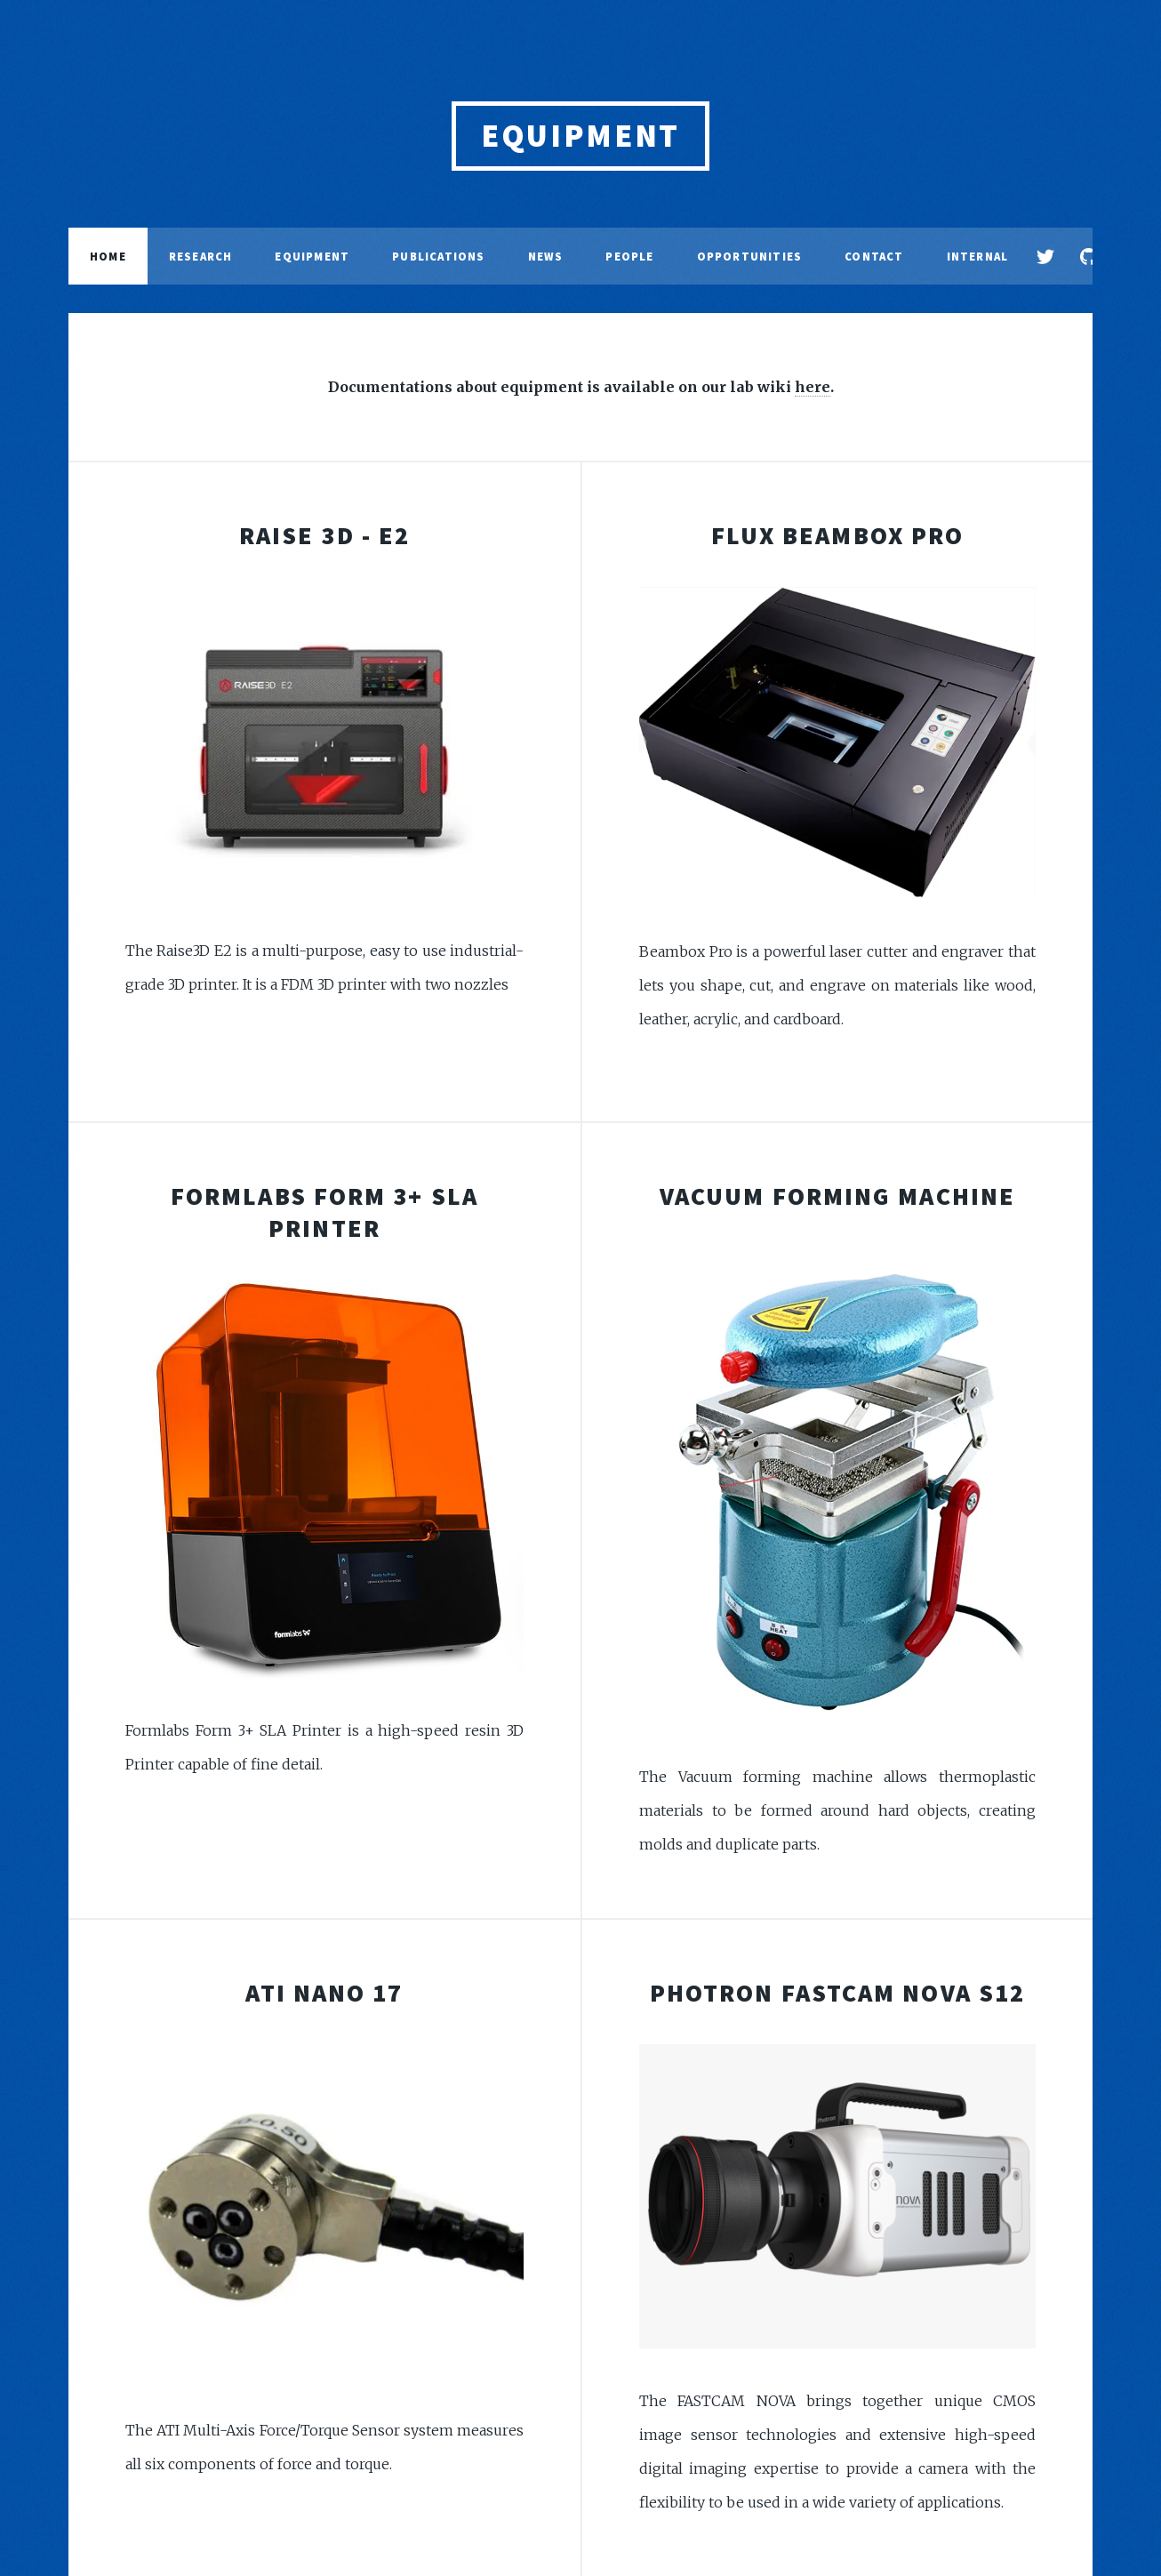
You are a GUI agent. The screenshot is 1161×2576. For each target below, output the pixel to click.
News (546, 256)
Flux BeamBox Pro (838, 535)
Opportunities (750, 256)
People (629, 256)
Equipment (312, 256)
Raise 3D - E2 (324, 535)
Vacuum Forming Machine (837, 1196)
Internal (978, 256)
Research (201, 256)
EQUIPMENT (580, 136)
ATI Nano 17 (324, 1993)
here (812, 387)
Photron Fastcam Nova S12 (837, 1993)
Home (108, 256)
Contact (874, 256)
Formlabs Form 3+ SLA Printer (324, 1212)
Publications (438, 256)
